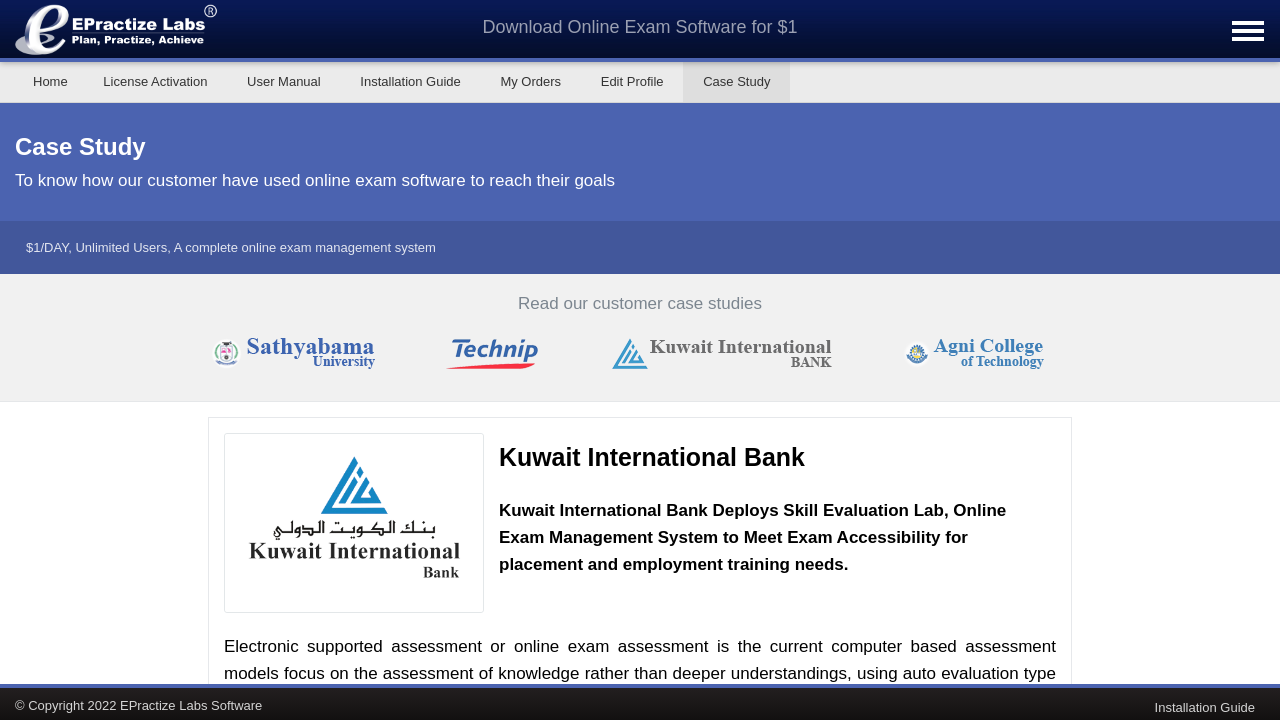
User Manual (284, 81)
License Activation (155, 81)
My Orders (530, 81)
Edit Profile (632, 81)
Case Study (736, 81)
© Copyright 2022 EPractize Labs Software (138, 705)
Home (50, 81)
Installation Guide (410, 81)
